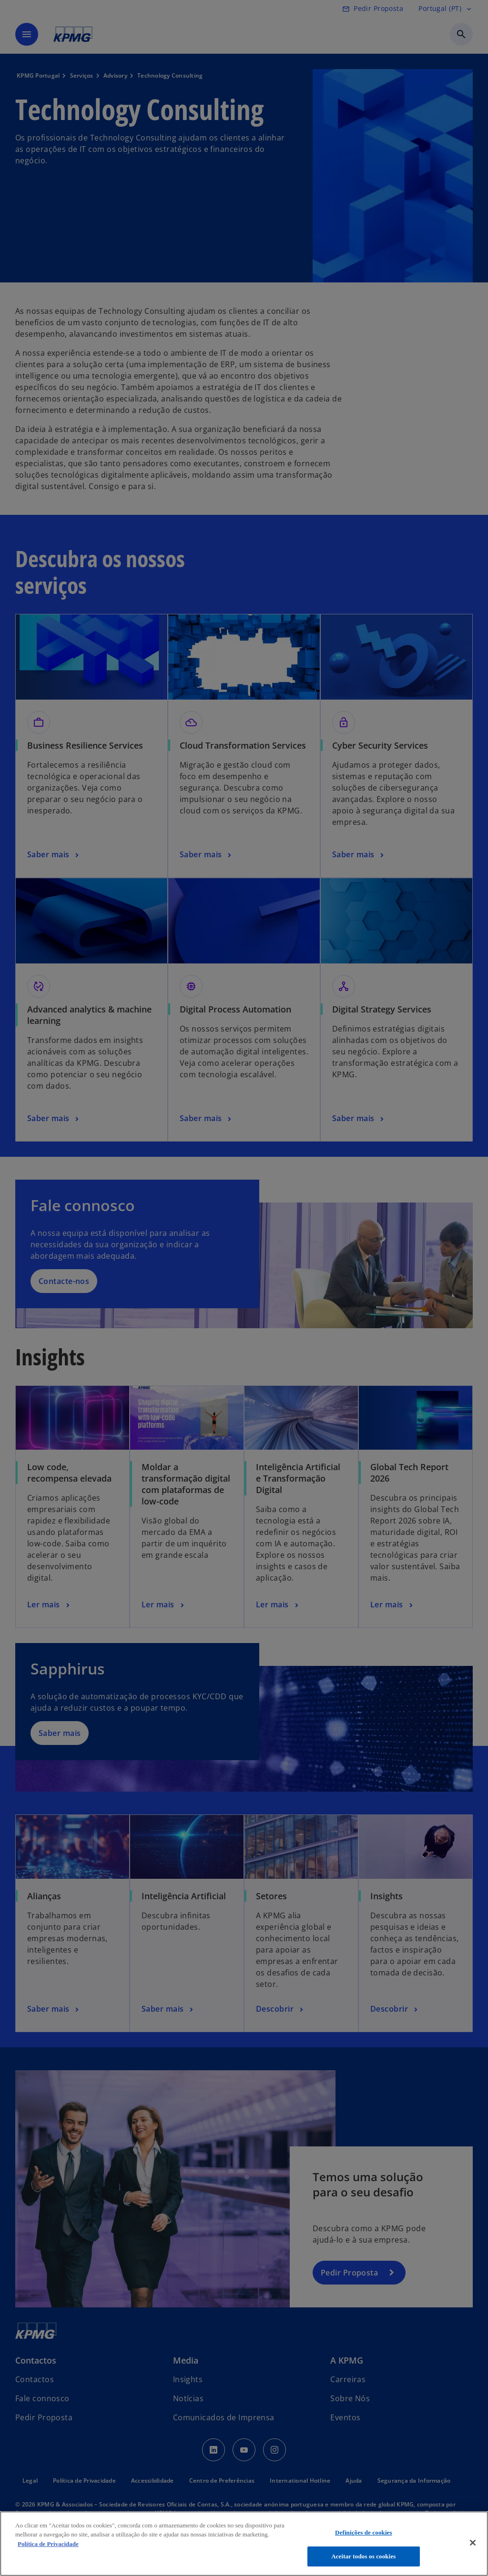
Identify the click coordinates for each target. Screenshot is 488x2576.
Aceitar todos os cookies (363, 2556)
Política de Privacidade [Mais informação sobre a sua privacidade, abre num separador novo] (48, 2543)
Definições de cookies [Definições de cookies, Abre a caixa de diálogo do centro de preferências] (363, 2532)
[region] (244, 2543)
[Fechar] (472, 2542)
